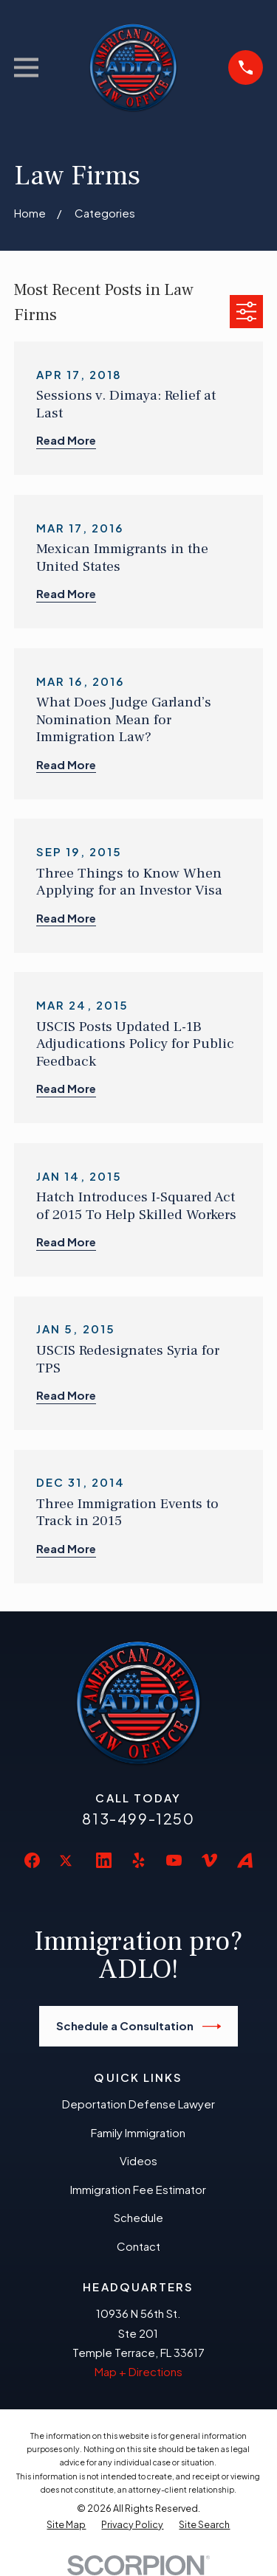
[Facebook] (32, 1860)
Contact (138, 2246)
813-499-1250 (138, 1818)
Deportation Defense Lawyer (138, 2104)
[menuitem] (66, 2525)
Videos (138, 2160)
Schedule (138, 2217)
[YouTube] (174, 1860)
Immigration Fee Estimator (138, 2189)
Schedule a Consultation (139, 2026)
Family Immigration (138, 2132)
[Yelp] (138, 1860)
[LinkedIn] (104, 1860)
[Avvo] (245, 1860)
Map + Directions (138, 2371)
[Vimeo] (209, 1860)
